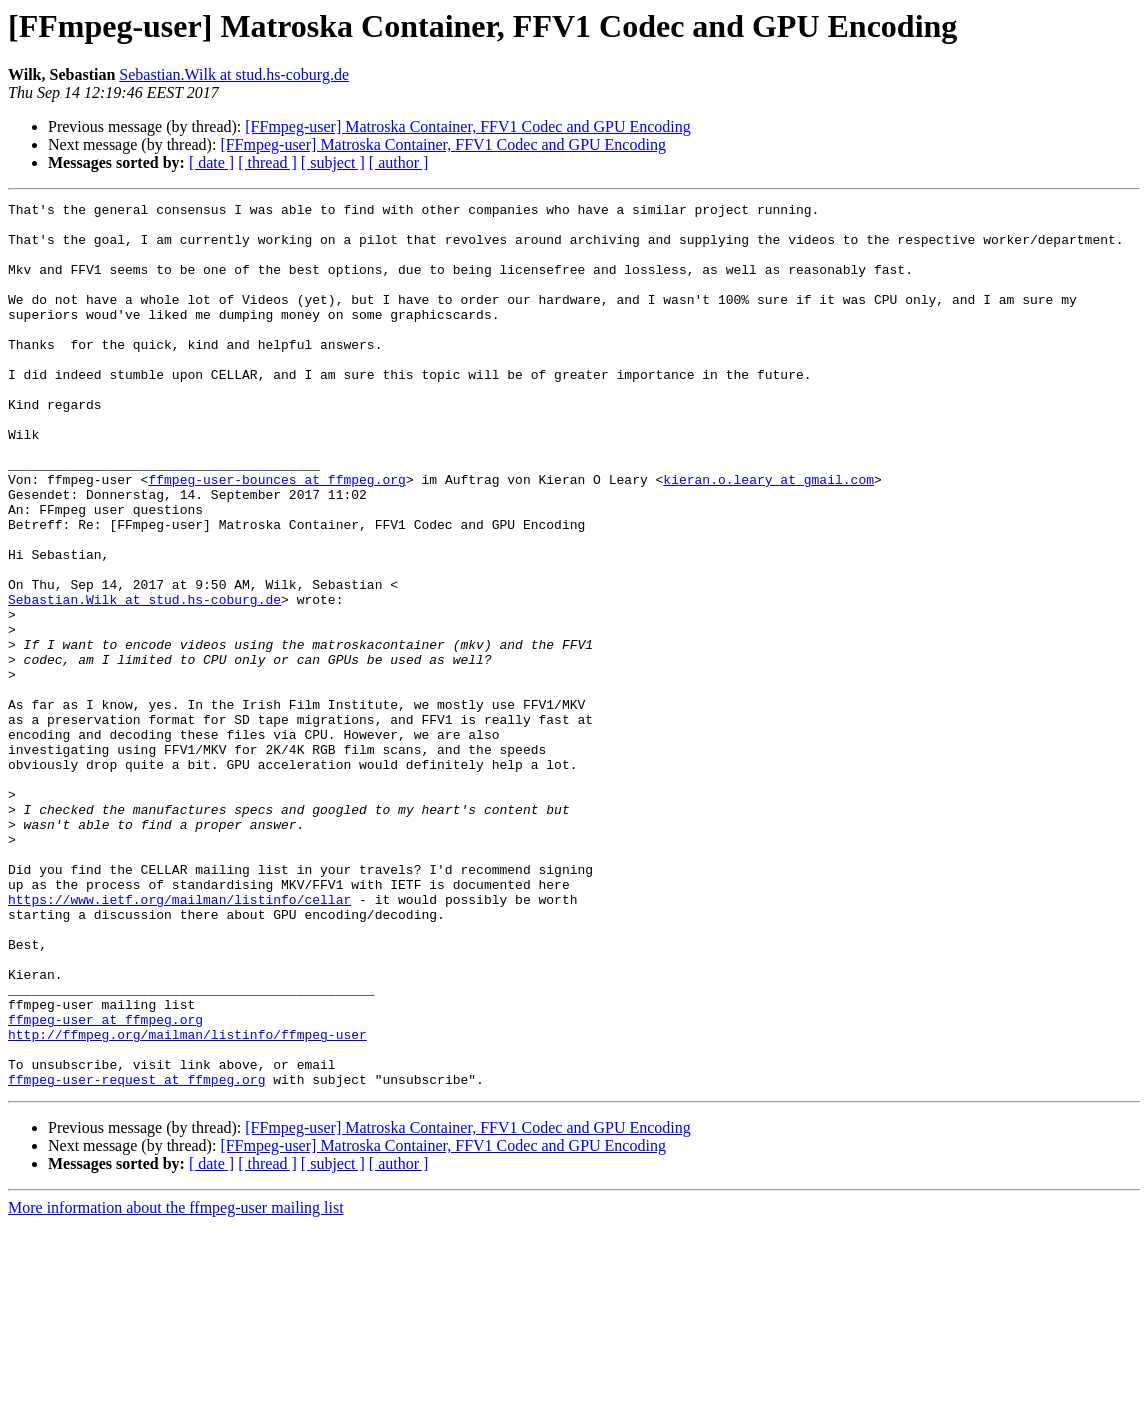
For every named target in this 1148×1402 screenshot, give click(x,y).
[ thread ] (267, 162)
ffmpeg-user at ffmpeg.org (105, 1184)
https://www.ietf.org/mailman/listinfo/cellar (179, 1040)
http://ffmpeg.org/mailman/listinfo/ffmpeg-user (187, 1202)
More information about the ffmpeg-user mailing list (176, 1384)
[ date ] (211, 162)
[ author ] (399, 162)
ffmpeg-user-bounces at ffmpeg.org (276, 536)
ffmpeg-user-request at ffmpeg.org (136, 1256)
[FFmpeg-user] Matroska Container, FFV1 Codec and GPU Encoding (468, 126)
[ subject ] (333, 162)
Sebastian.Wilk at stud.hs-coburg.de (234, 74)
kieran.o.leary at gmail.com (768, 536)
